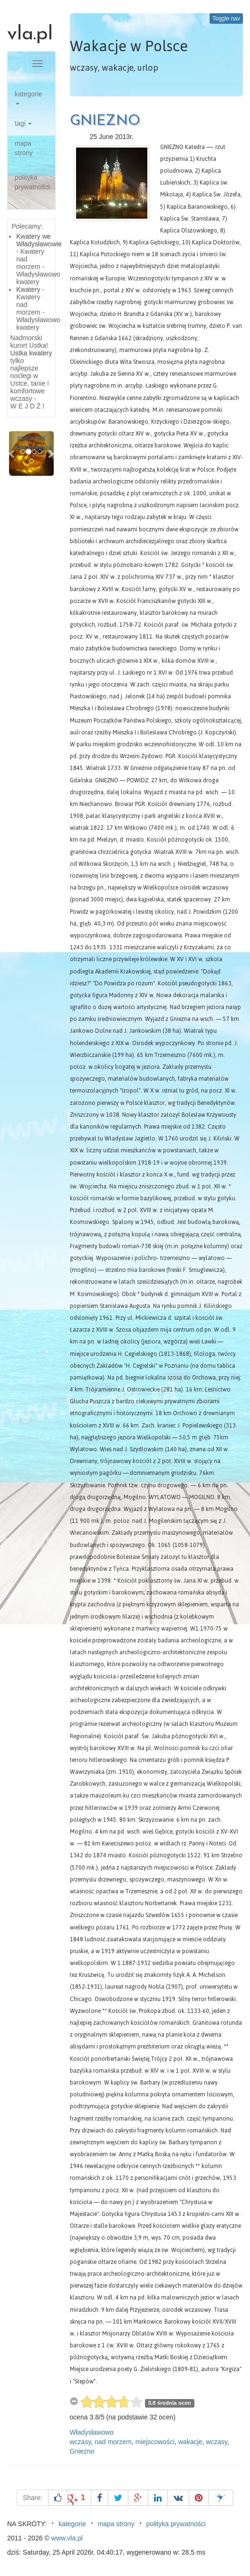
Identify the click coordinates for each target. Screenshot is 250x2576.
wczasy (80, 2442)
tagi (23, 123)
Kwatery (28, 289)
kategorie (28, 97)
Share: (32, 2498)
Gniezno (82, 2451)
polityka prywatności (32, 182)
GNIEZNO (105, 121)
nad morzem (113, 2442)
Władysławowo (92, 2432)
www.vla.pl (67, 2538)
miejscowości (154, 2442)
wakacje (190, 2442)
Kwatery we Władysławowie (39, 240)
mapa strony (24, 148)
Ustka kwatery (31, 353)
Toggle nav (226, 18)
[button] (12, 453)
